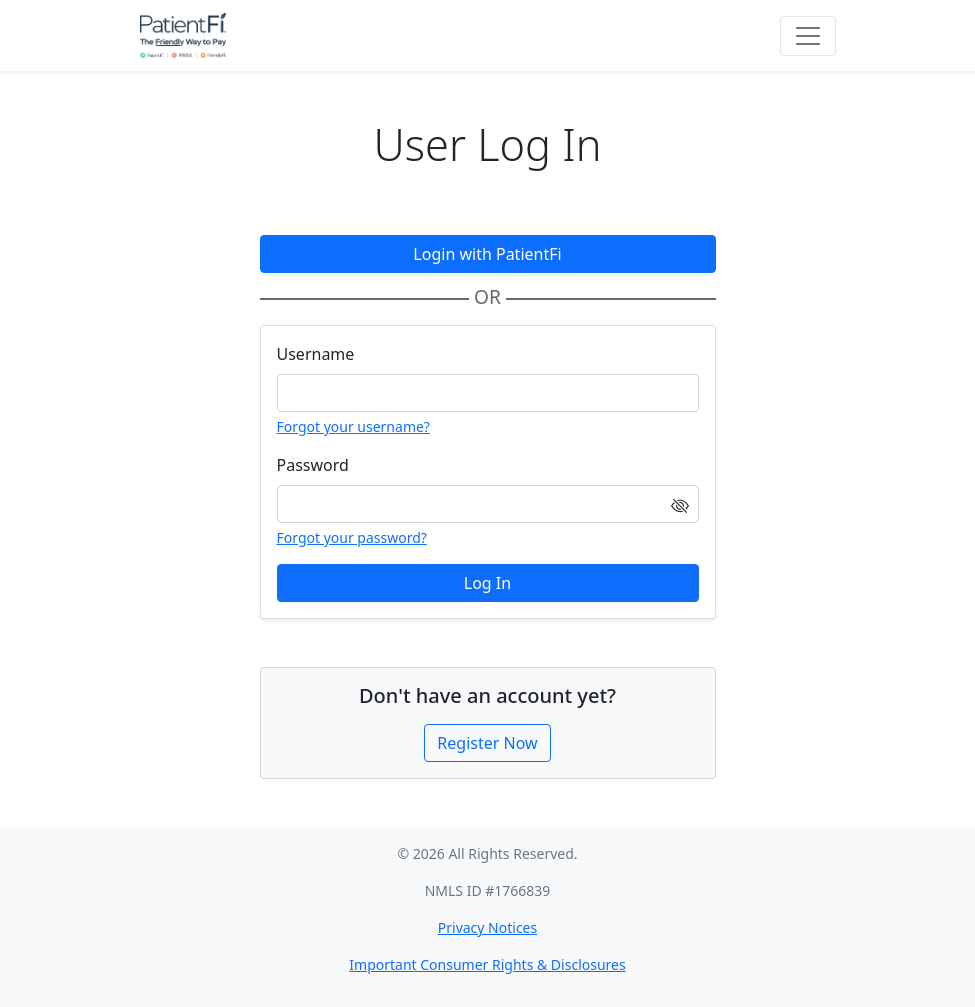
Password (313, 465)
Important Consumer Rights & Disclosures (487, 964)
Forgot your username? (353, 426)
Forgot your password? (352, 537)
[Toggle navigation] (808, 36)
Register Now (487, 743)
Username (316, 354)
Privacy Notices (487, 927)
